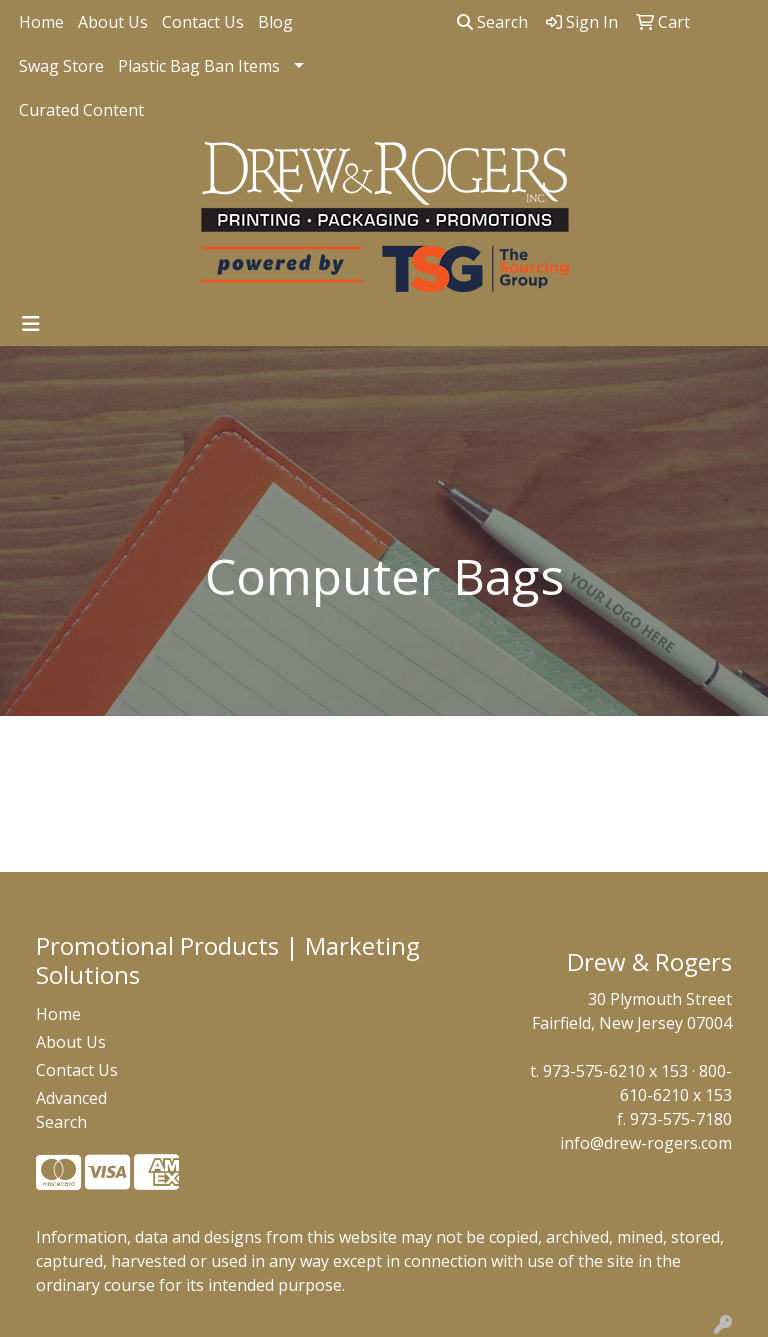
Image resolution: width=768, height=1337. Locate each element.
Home (41, 22)
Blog (275, 22)
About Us (113, 22)
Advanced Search (71, 1110)
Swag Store (61, 66)
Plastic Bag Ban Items (199, 66)
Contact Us (203, 22)
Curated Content (81, 110)
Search (492, 22)
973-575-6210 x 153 (615, 1071)
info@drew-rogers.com (646, 1143)
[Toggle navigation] (31, 324)
